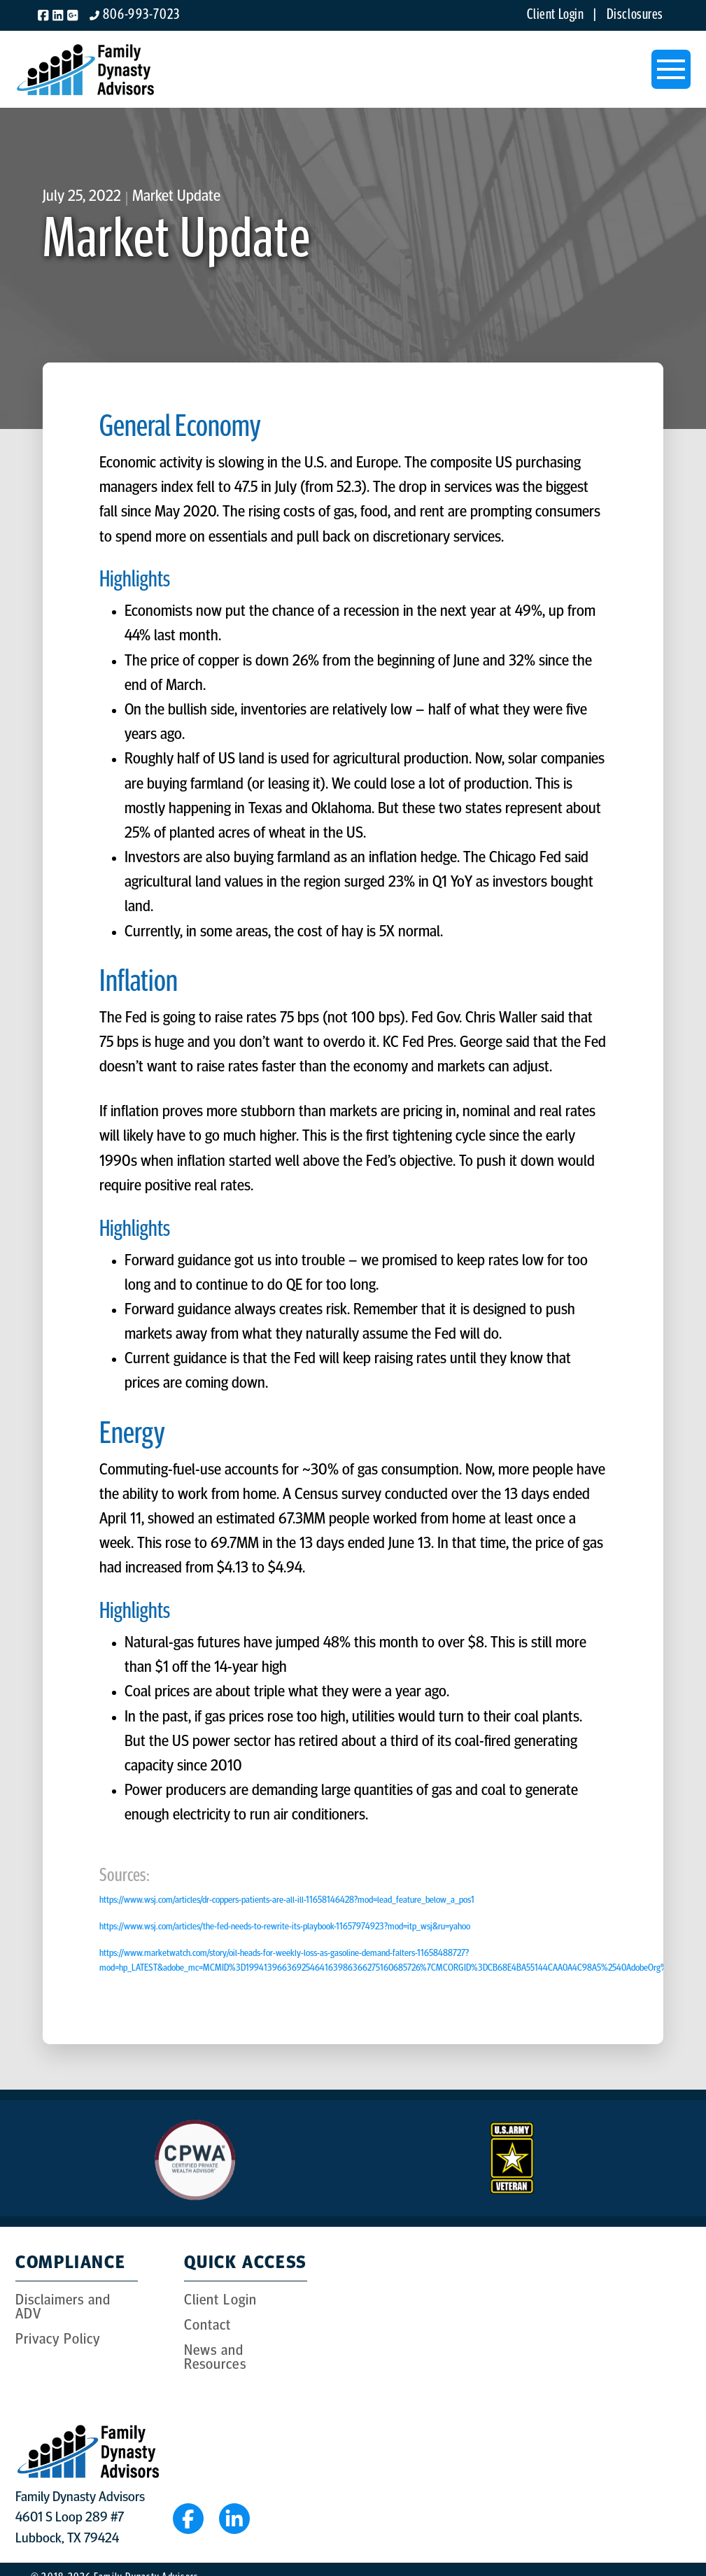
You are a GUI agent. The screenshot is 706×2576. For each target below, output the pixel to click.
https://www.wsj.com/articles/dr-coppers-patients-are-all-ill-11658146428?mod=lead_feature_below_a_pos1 (286, 1900)
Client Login (559, 15)
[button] (671, 69)
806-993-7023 (141, 15)
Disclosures (635, 15)
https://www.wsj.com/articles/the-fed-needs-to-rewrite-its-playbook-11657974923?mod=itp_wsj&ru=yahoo (284, 1926)
